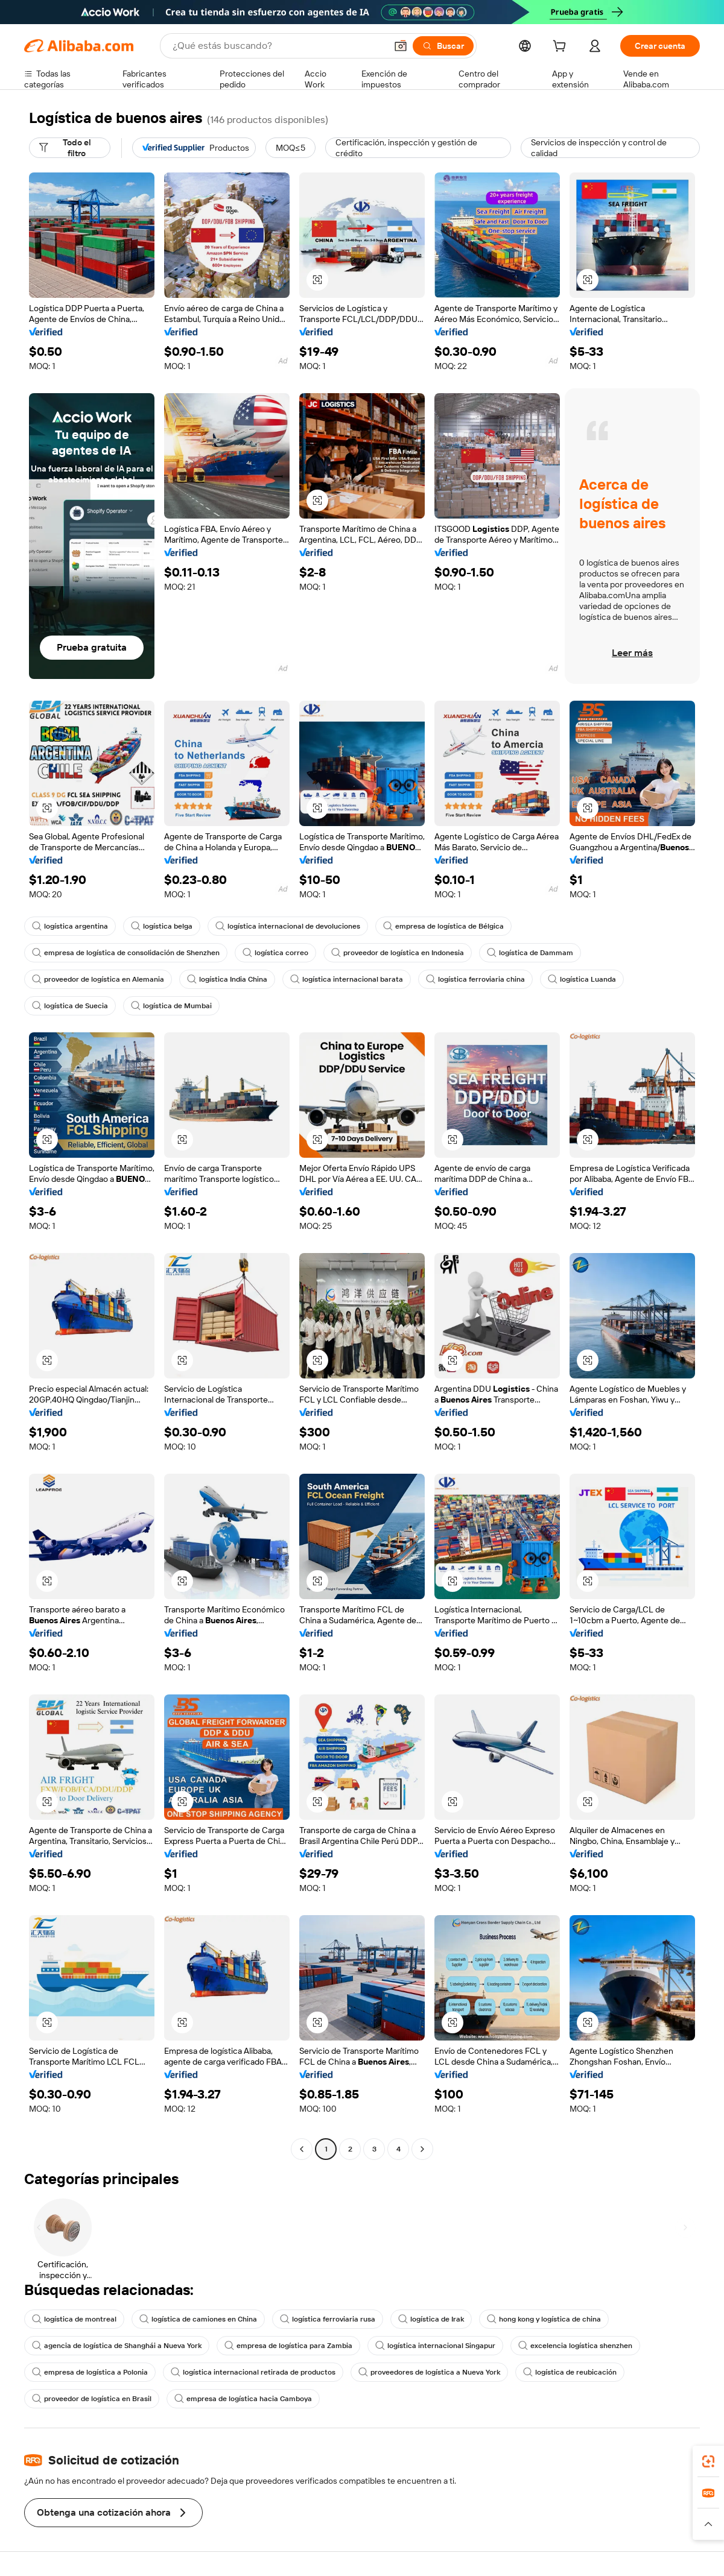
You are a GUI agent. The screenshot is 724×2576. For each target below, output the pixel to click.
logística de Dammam (530, 953)
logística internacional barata (346, 979)
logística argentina (70, 926)
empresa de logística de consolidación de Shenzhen (126, 953)
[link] (708, 2461)
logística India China (227, 979)
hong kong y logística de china (544, 2319)
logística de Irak (431, 2319)
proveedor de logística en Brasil (91, 2399)
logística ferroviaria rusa (327, 2319)
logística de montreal (74, 2319)
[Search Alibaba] (278, 45)
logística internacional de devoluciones (287, 926)
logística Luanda (582, 979)
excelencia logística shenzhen (575, 2345)
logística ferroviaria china (475, 979)
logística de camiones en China (198, 2319)
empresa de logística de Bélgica (443, 926)
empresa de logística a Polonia (90, 2372)
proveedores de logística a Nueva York (429, 2372)
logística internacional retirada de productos (253, 2372)
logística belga (161, 926)
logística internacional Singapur (435, 2345)
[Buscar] (443, 45)
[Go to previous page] (302, 2149)
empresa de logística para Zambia (288, 2345)
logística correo (275, 953)
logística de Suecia (70, 1006)
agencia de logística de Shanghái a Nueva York (117, 2345)
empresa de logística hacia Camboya (243, 2399)
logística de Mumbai (171, 1006)
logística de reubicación (570, 2372)
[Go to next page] (422, 2149)
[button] (400, 46)
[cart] (562, 47)
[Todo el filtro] (69, 147)
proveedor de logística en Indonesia (397, 953)
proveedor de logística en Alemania (98, 979)
